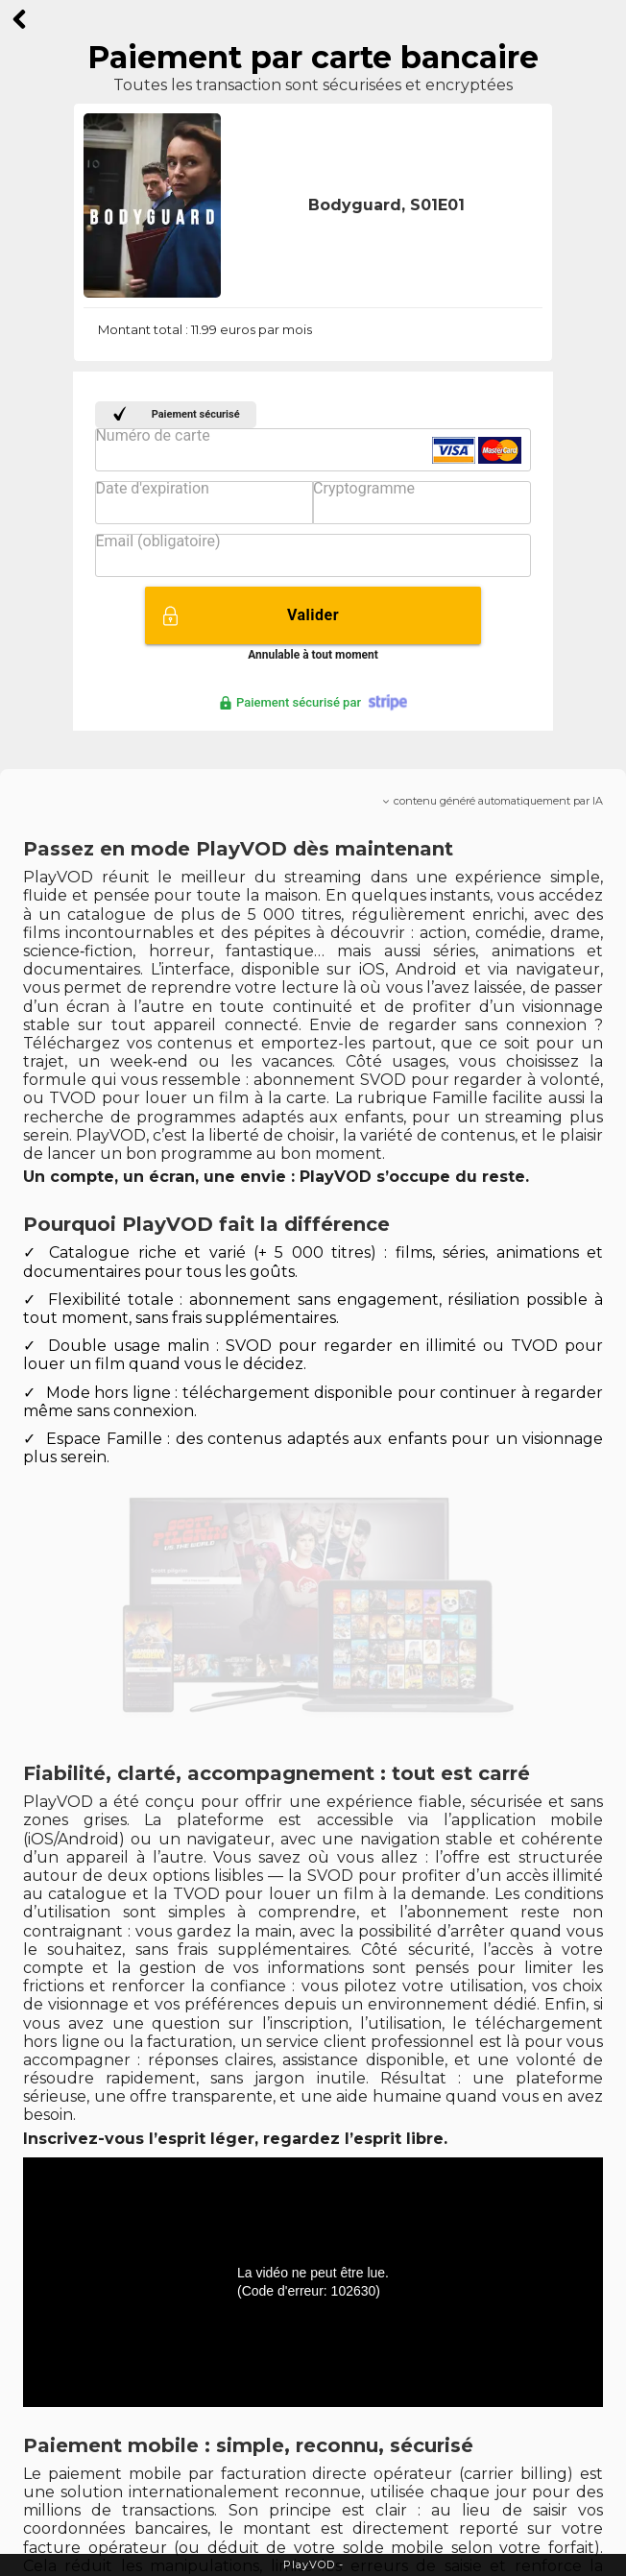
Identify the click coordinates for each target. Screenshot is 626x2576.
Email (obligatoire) (157, 541)
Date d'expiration (151, 488)
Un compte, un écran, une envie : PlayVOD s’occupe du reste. (276, 1177)
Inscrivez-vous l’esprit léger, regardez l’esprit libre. (235, 2139)
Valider (313, 615)
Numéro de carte (152, 436)
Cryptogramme (364, 488)
